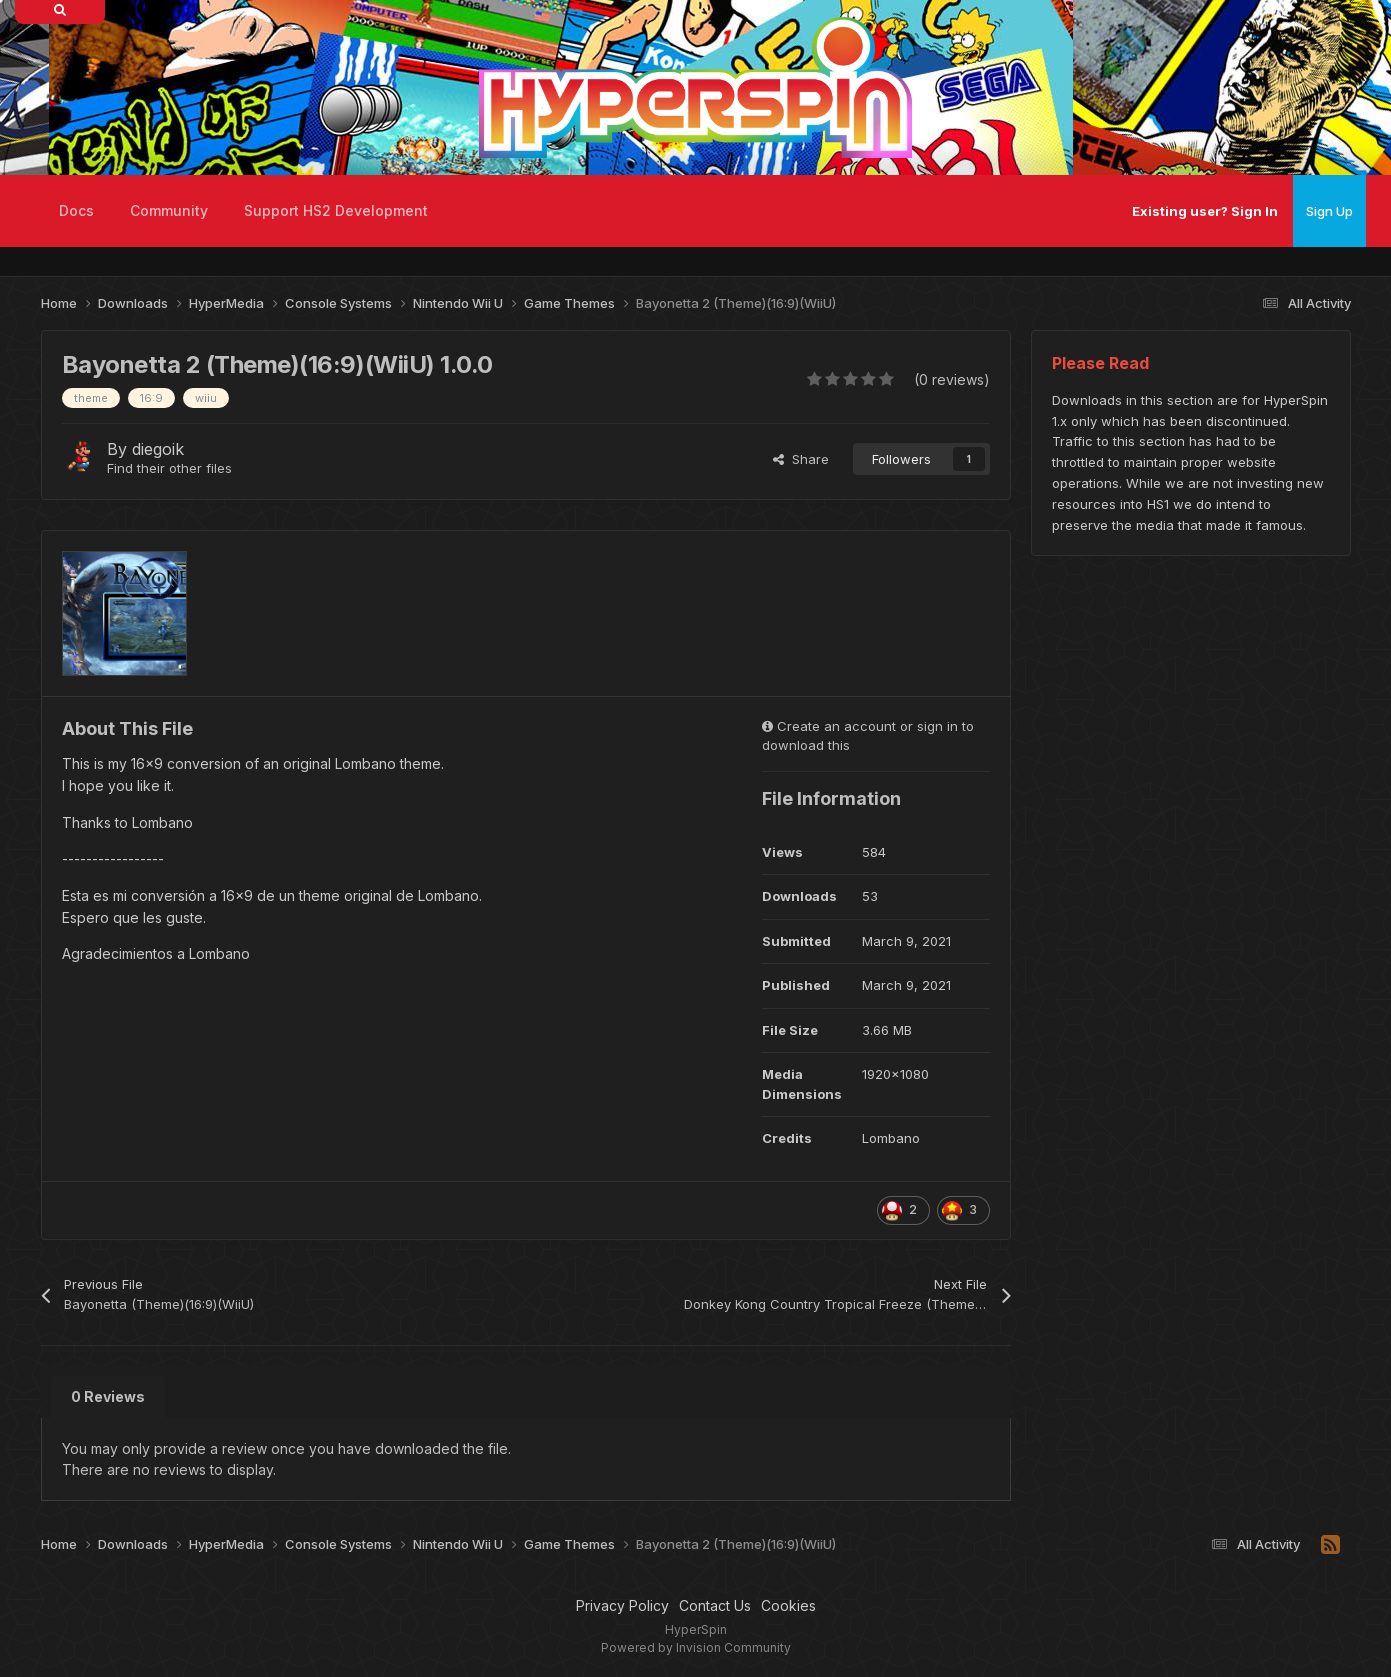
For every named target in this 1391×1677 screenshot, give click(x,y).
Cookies (788, 1605)
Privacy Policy (622, 1605)
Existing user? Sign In (1205, 211)
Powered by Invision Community (696, 1647)
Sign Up (1329, 211)
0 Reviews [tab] (108, 1396)
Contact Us (715, 1605)
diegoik (158, 449)
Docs (76, 210)
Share (801, 459)
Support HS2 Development (336, 210)
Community (169, 210)
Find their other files (169, 468)
